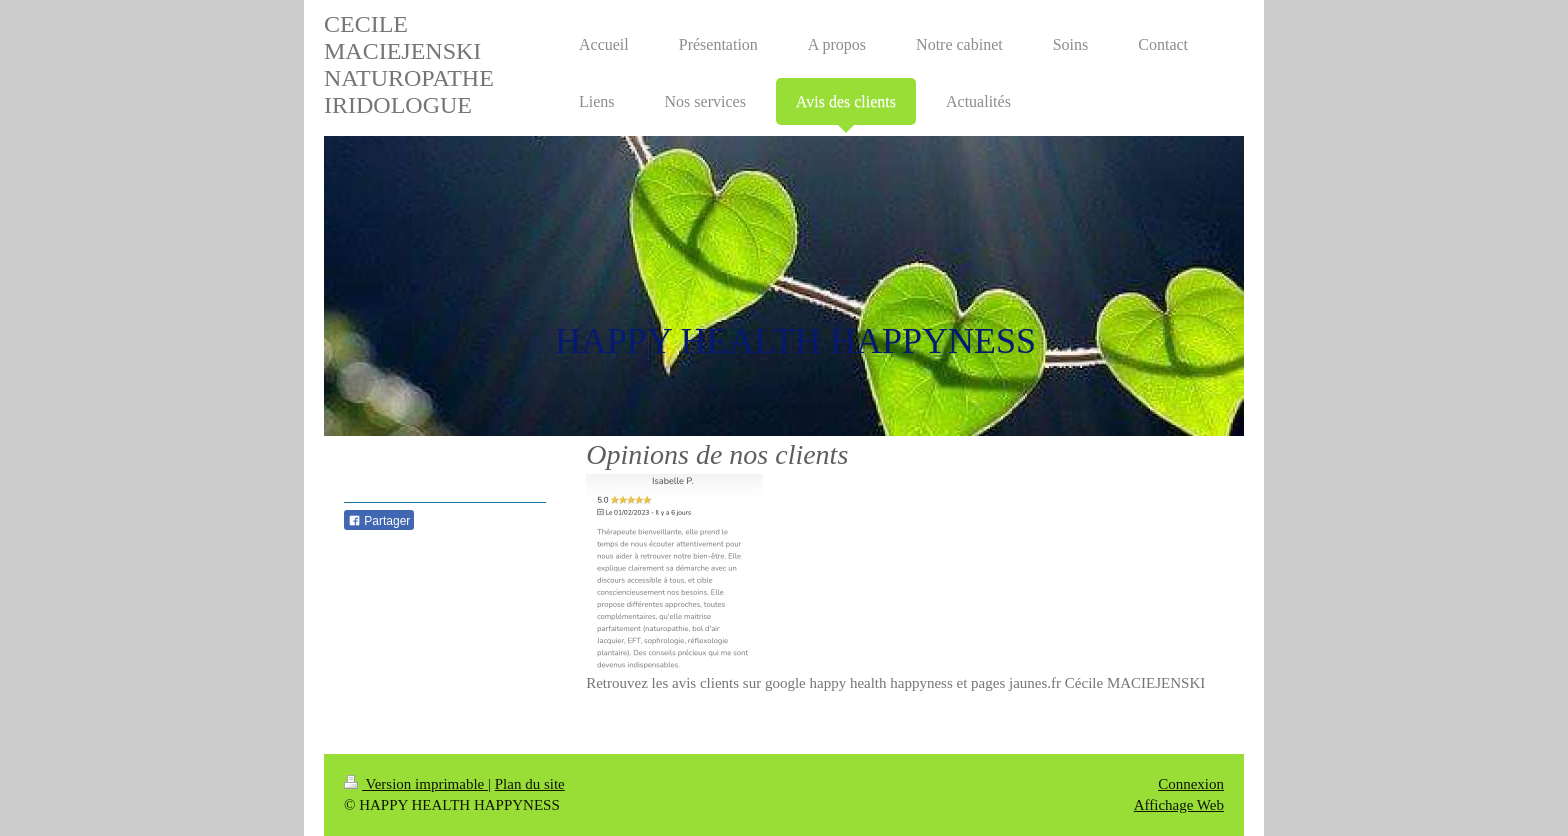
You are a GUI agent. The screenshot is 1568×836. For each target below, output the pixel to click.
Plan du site (530, 784)
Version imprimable (416, 784)
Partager (379, 521)
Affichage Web (1179, 805)
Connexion (1191, 784)
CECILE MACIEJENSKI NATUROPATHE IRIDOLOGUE (409, 64)
